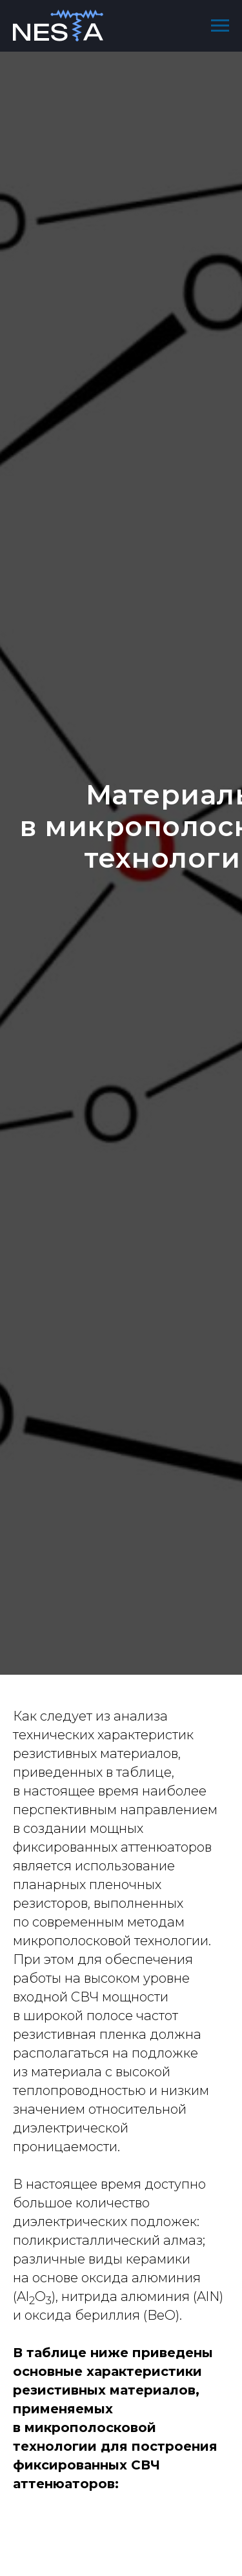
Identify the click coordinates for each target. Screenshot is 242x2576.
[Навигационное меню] (220, 25)
